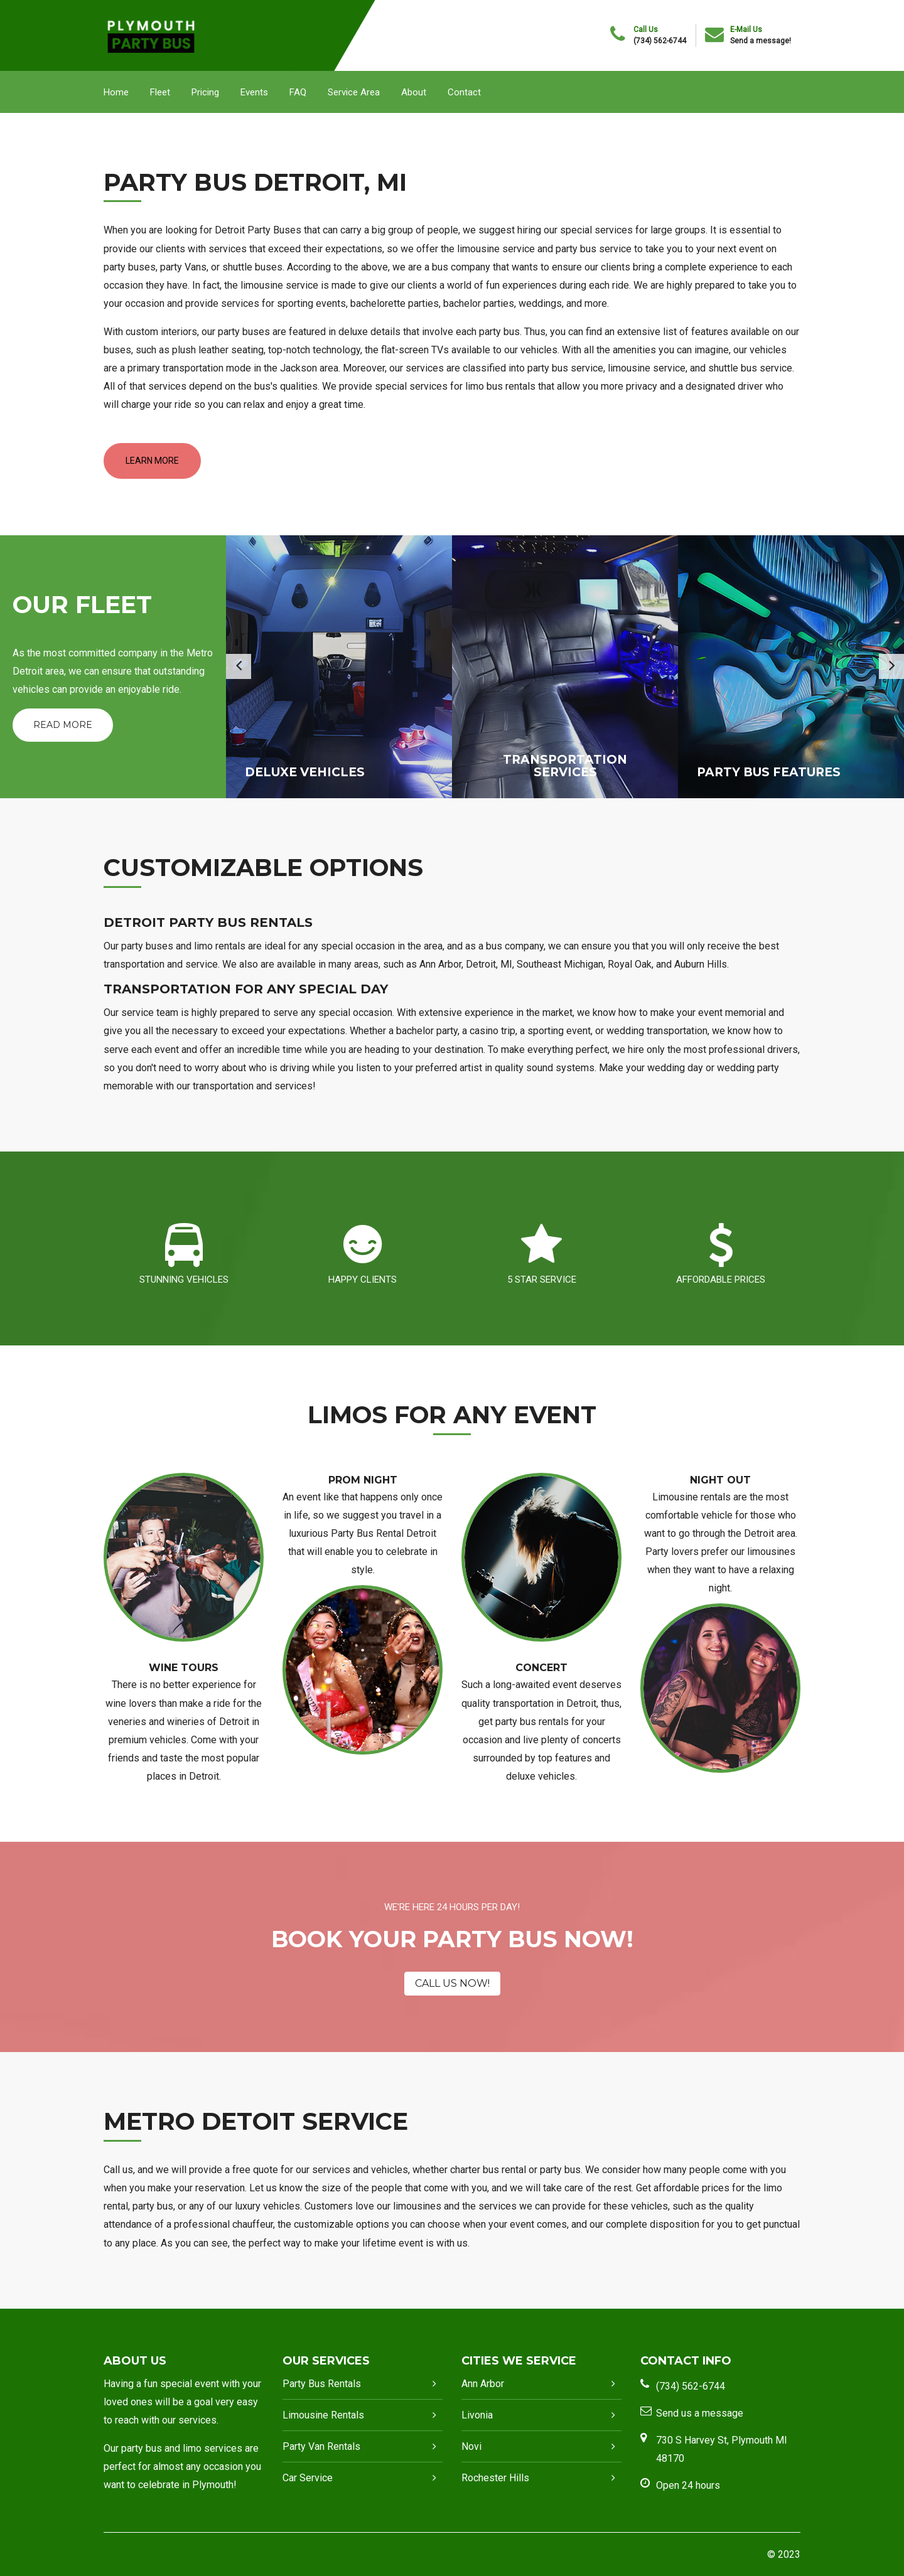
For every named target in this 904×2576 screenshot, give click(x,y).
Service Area (354, 92)
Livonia (477, 2415)
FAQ (297, 92)
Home (116, 92)
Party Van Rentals (321, 2446)
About (413, 92)
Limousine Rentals (323, 2415)
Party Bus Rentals (321, 2384)
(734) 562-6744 (659, 40)
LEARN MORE (152, 461)
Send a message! (760, 40)
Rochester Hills (495, 2478)
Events (254, 92)
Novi (471, 2446)
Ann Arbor (482, 2384)
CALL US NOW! (452, 1983)
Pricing (205, 92)
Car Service (307, 2478)
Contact (464, 92)
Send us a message (699, 2413)
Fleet (160, 92)
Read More (62, 724)
